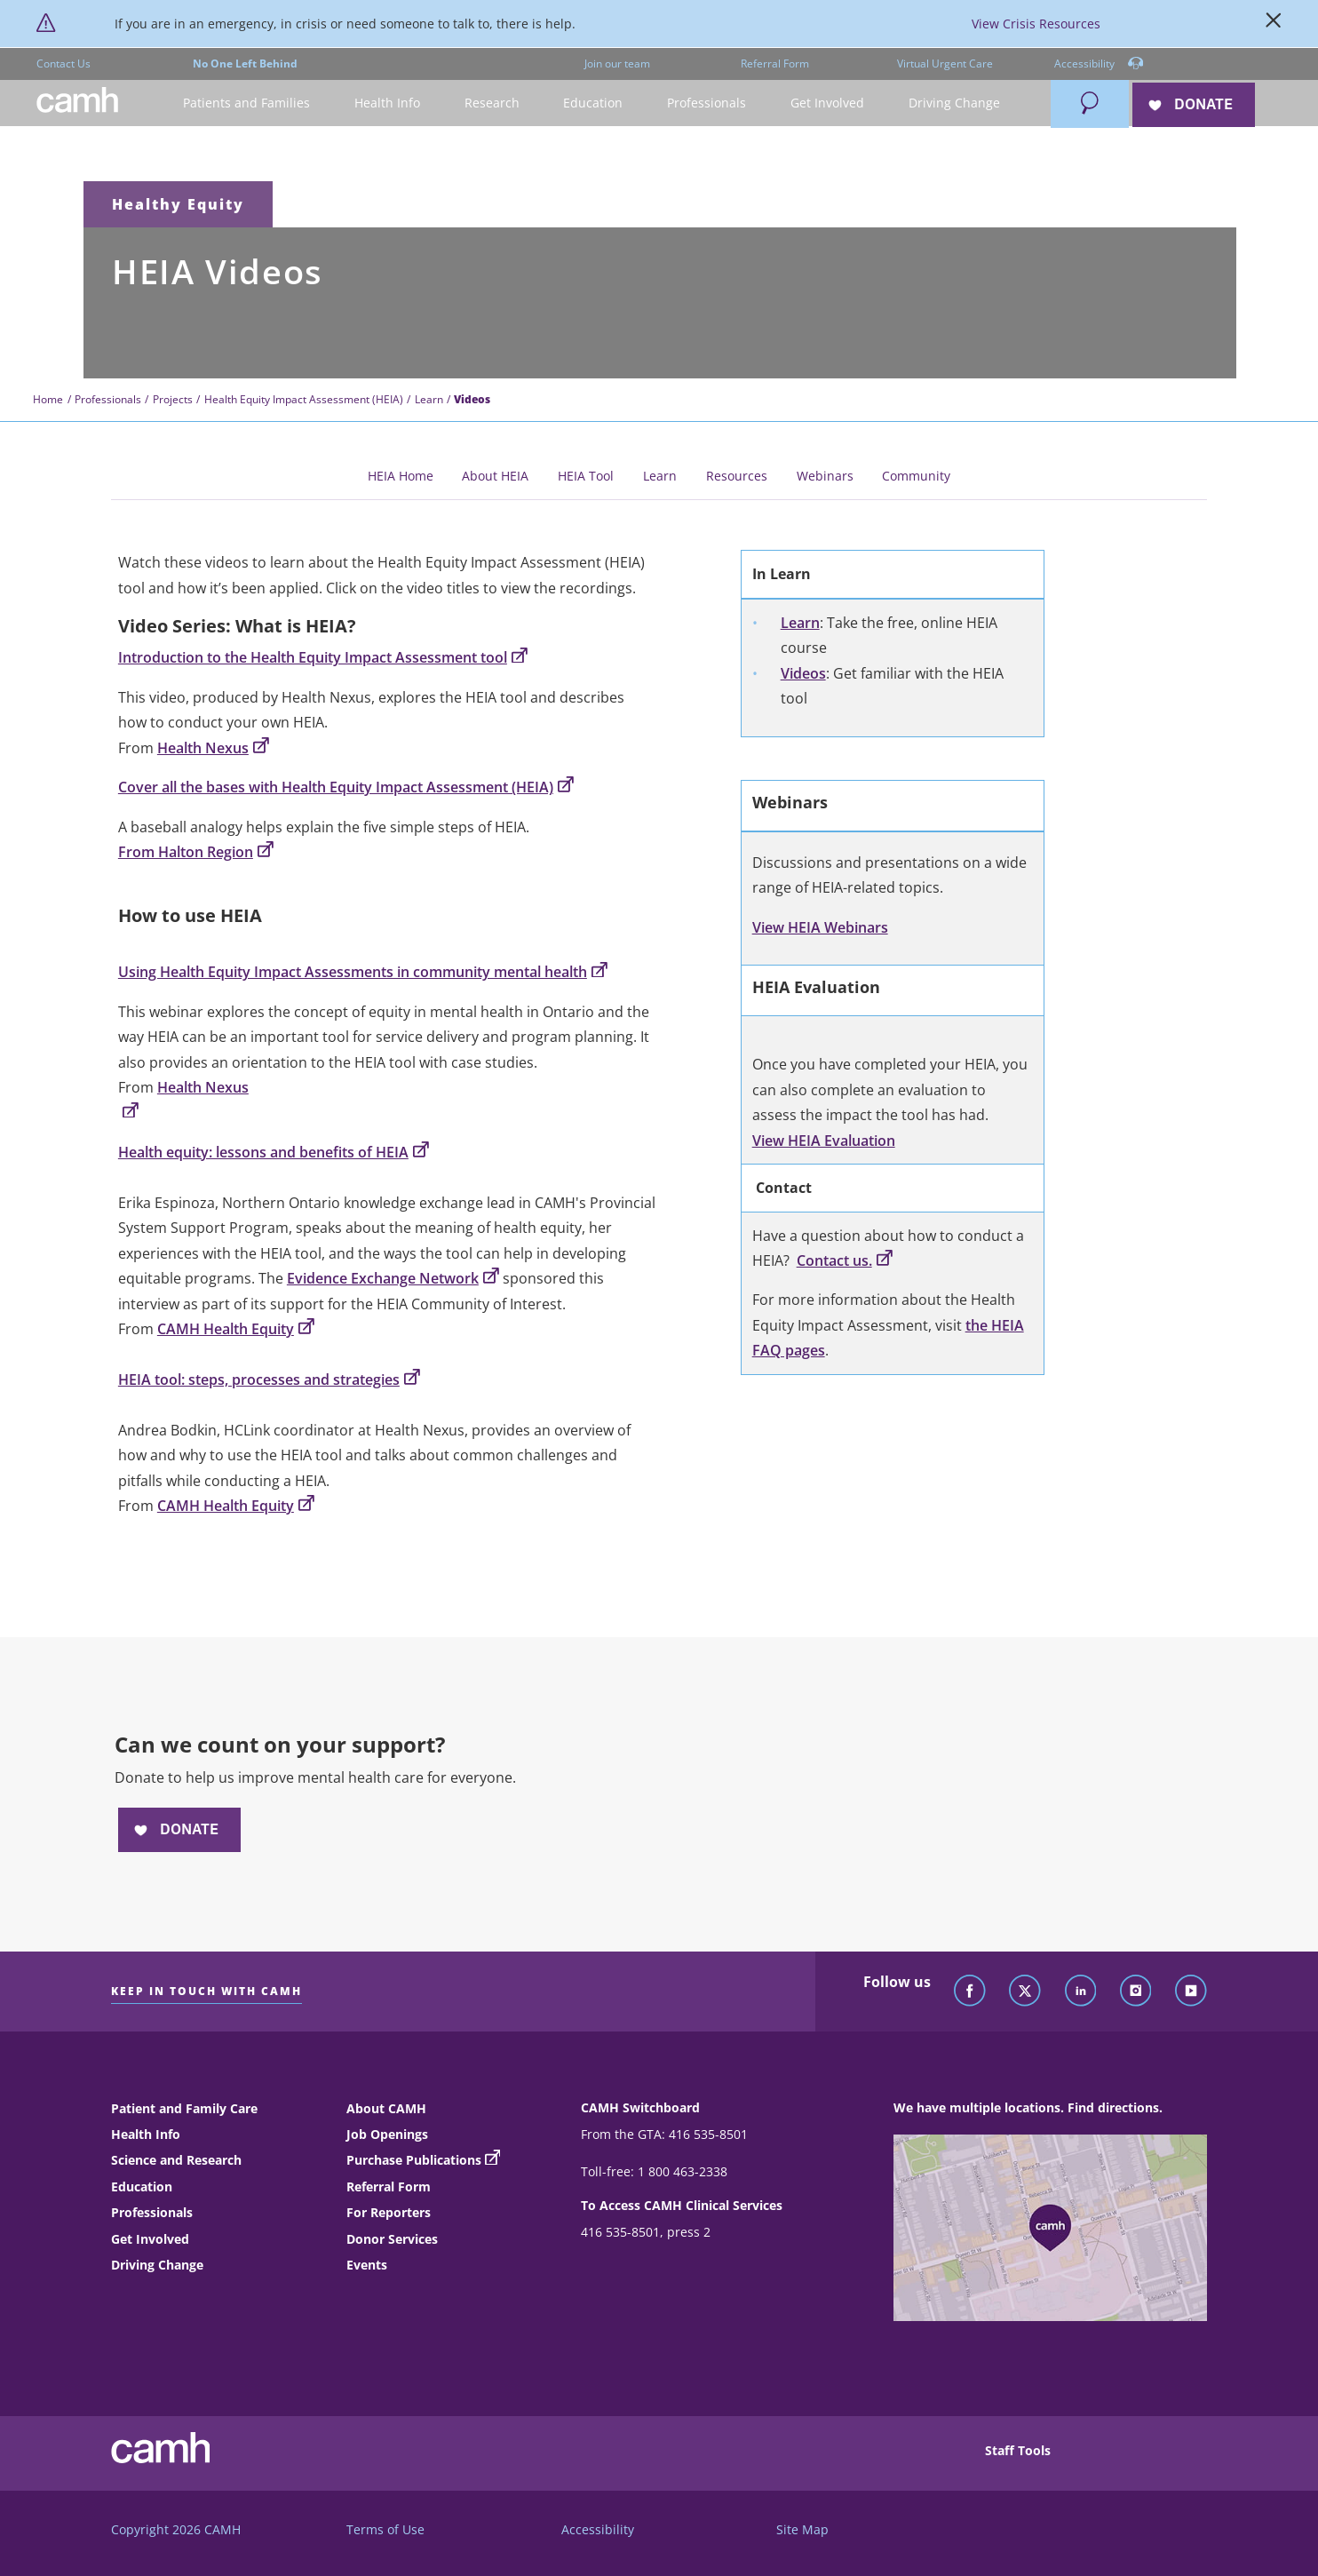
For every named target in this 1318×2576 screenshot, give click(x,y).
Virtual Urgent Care (945, 63)
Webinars (825, 475)
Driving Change (157, 2264)
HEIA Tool (586, 475)
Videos (803, 673)
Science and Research (176, 2159)
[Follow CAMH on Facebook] (970, 1991)
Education (141, 2186)
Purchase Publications (413, 2159)
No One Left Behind (245, 63)
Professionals (108, 399)
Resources (736, 475)
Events (366, 2264)
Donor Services (392, 2238)
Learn (429, 399)
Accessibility (1099, 64)
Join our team (617, 63)
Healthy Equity (178, 204)
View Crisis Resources (1036, 23)
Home (48, 399)
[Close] (1274, 24)
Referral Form (775, 63)
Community (916, 475)
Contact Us (63, 63)
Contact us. (845, 1260)
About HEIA (495, 475)
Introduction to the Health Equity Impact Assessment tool (323, 657)
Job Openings (387, 2134)
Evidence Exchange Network (393, 1278)
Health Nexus (213, 748)
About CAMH (386, 2108)
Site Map (802, 2529)
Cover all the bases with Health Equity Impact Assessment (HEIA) (346, 787)
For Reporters (388, 2212)
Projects (173, 399)
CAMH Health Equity (235, 1329)
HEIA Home (400, 475)
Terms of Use (385, 2529)
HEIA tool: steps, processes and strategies (269, 1379)
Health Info (145, 2134)
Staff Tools (1018, 2450)
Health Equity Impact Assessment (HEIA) (303, 399)
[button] (246, 103)
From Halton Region (196, 852)
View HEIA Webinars (820, 927)
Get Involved (150, 2238)
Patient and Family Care (184, 2108)
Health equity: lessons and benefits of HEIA (273, 1152)
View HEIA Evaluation (823, 1140)
